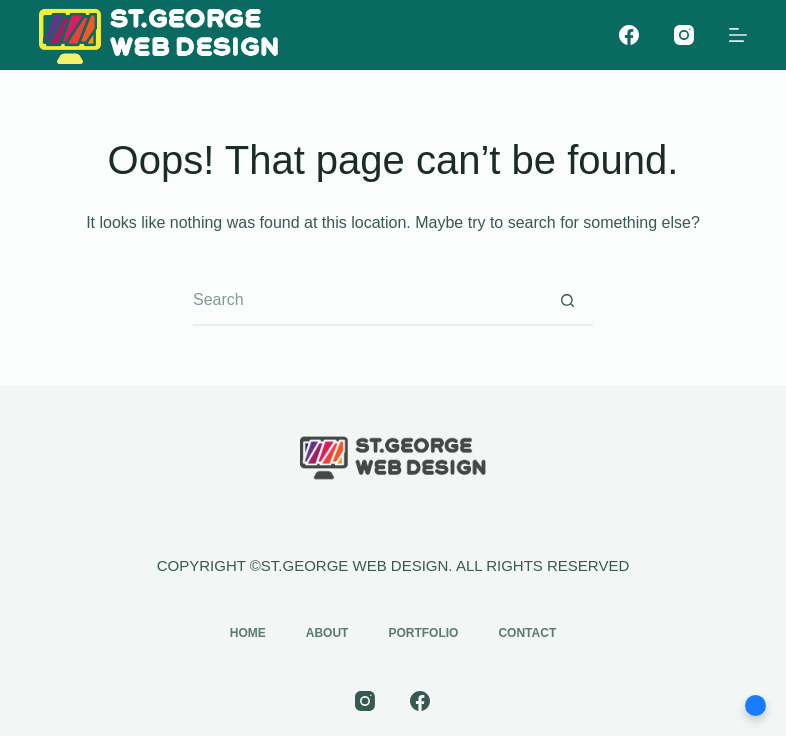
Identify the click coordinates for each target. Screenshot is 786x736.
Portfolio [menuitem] (423, 633)
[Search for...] (368, 301)
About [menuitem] (327, 633)
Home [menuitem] (248, 633)
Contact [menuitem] (527, 633)
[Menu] (738, 35)
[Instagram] (684, 35)
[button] (755, 705)
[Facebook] (629, 35)
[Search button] (568, 301)
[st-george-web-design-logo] (159, 35)
